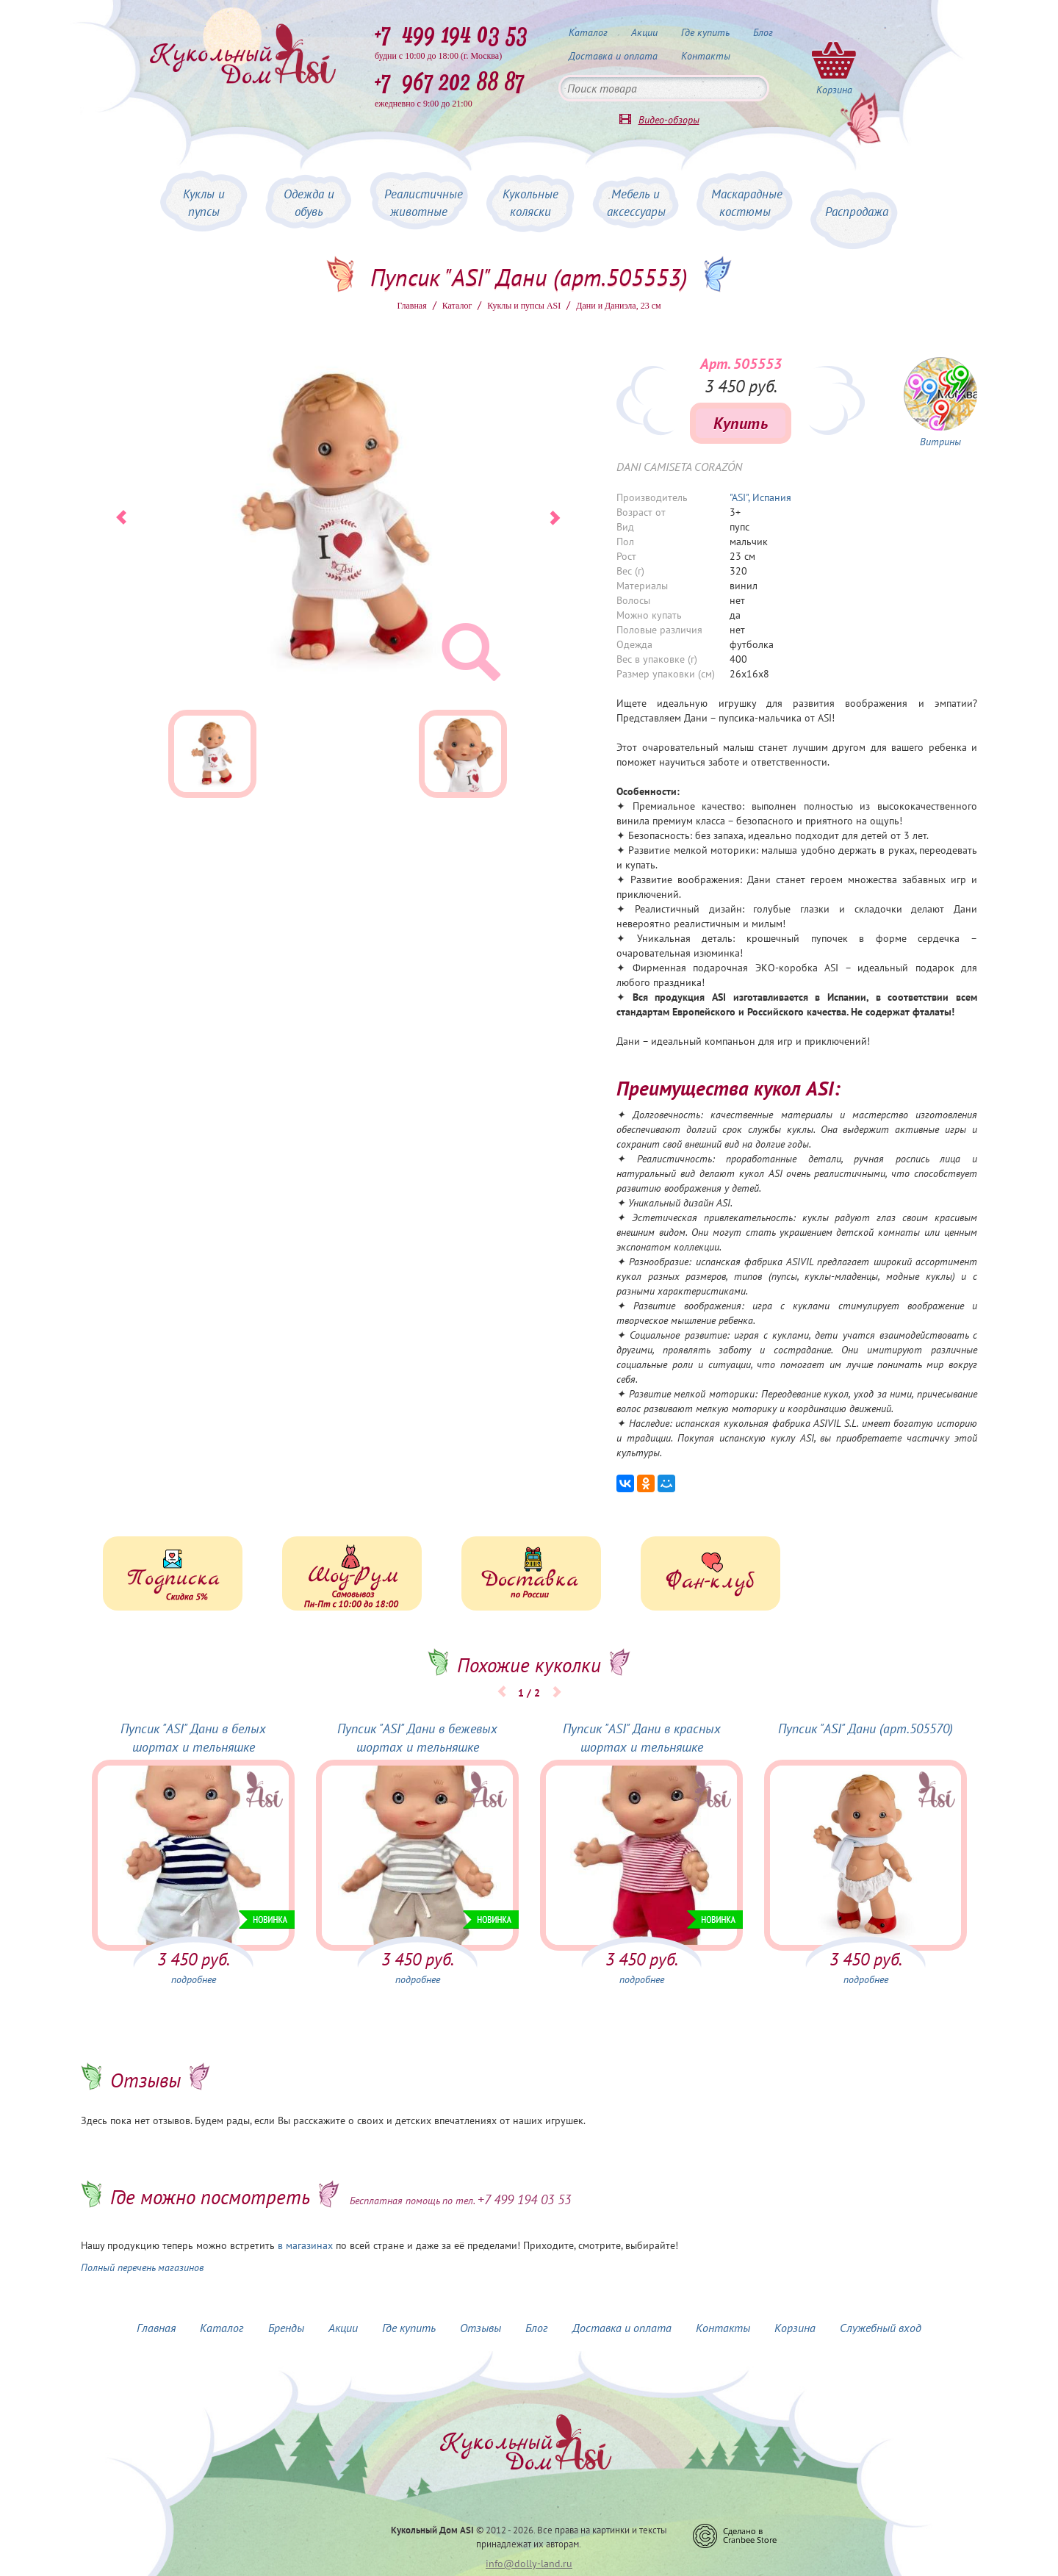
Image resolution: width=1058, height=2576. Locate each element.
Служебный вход (880, 2327)
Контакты (705, 55)
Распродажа (856, 212)
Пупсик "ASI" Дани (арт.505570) (865, 1728)
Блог (763, 32)
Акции (644, 32)
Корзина (795, 2327)
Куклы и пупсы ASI (524, 306)
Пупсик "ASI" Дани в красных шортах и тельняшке (642, 1738)
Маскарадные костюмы (746, 203)
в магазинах (305, 2245)
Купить (740, 423)
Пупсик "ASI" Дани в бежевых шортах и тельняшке (417, 1738)
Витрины (940, 441)
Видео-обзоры (668, 119)
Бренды (286, 2327)
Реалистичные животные (423, 203)
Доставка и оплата (613, 55)
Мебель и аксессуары (636, 203)
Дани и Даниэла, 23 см (618, 306)
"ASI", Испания (760, 497)
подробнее (193, 1979)
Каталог (588, 32)
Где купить (705, 32)
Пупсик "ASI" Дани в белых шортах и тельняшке (193, 1738)
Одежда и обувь (309, 203)
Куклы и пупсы (204, 203)
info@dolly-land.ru (529, 2563)
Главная (411, 306)
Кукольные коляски (530, 203)
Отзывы (480, 2327)
